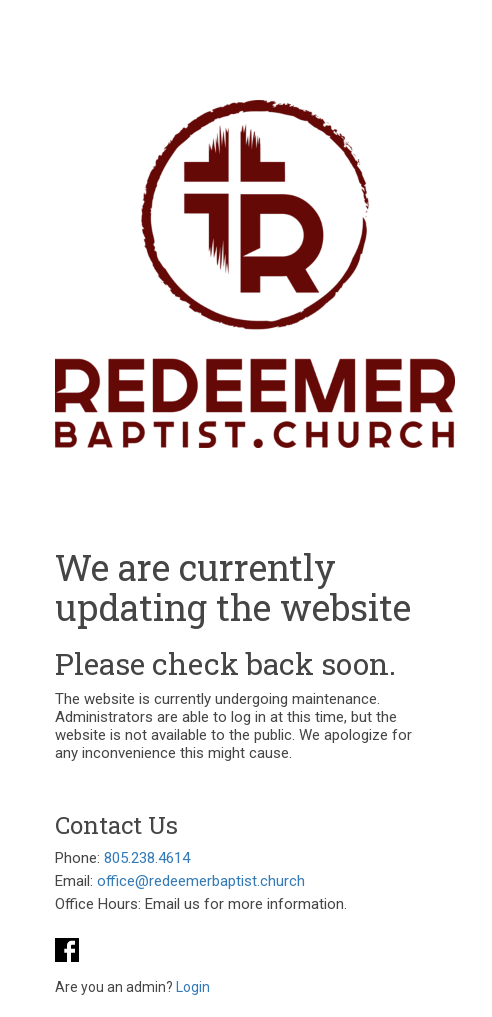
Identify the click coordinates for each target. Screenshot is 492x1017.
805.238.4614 (147, 858)
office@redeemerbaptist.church (201, 881)
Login (193, 987)
